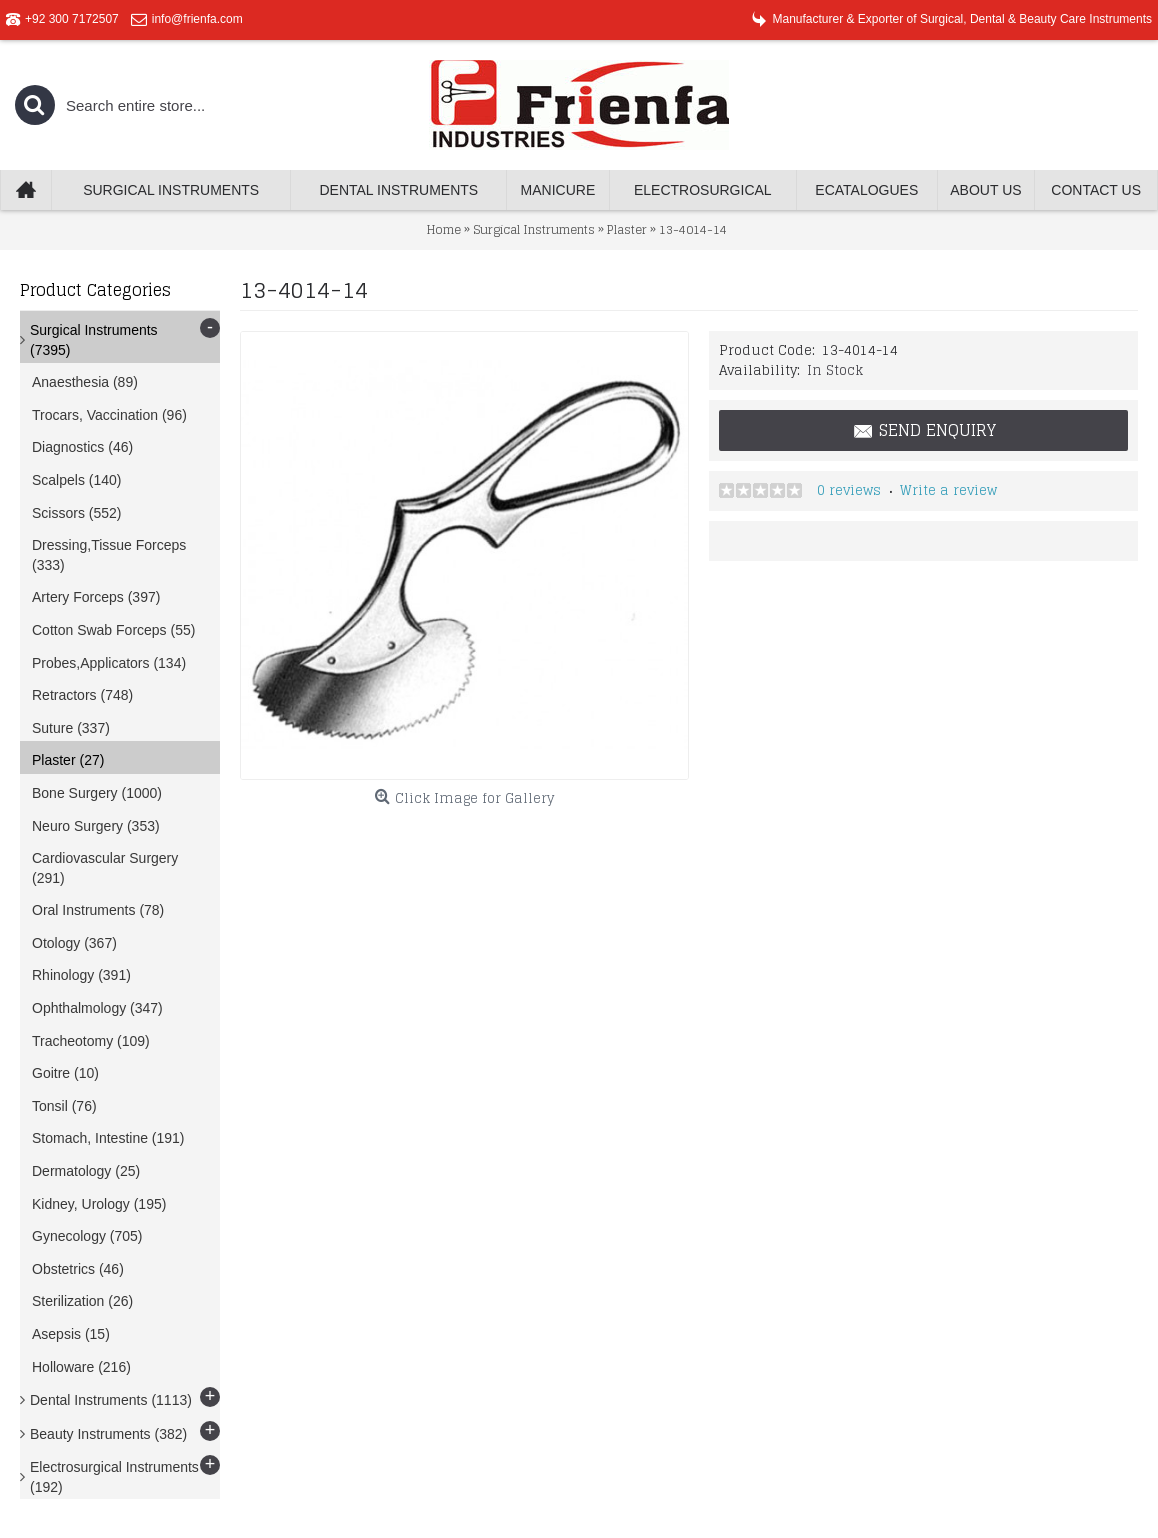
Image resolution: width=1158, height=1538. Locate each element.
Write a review (948, 490)
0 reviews (849, 490)
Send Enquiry (924, 431)
